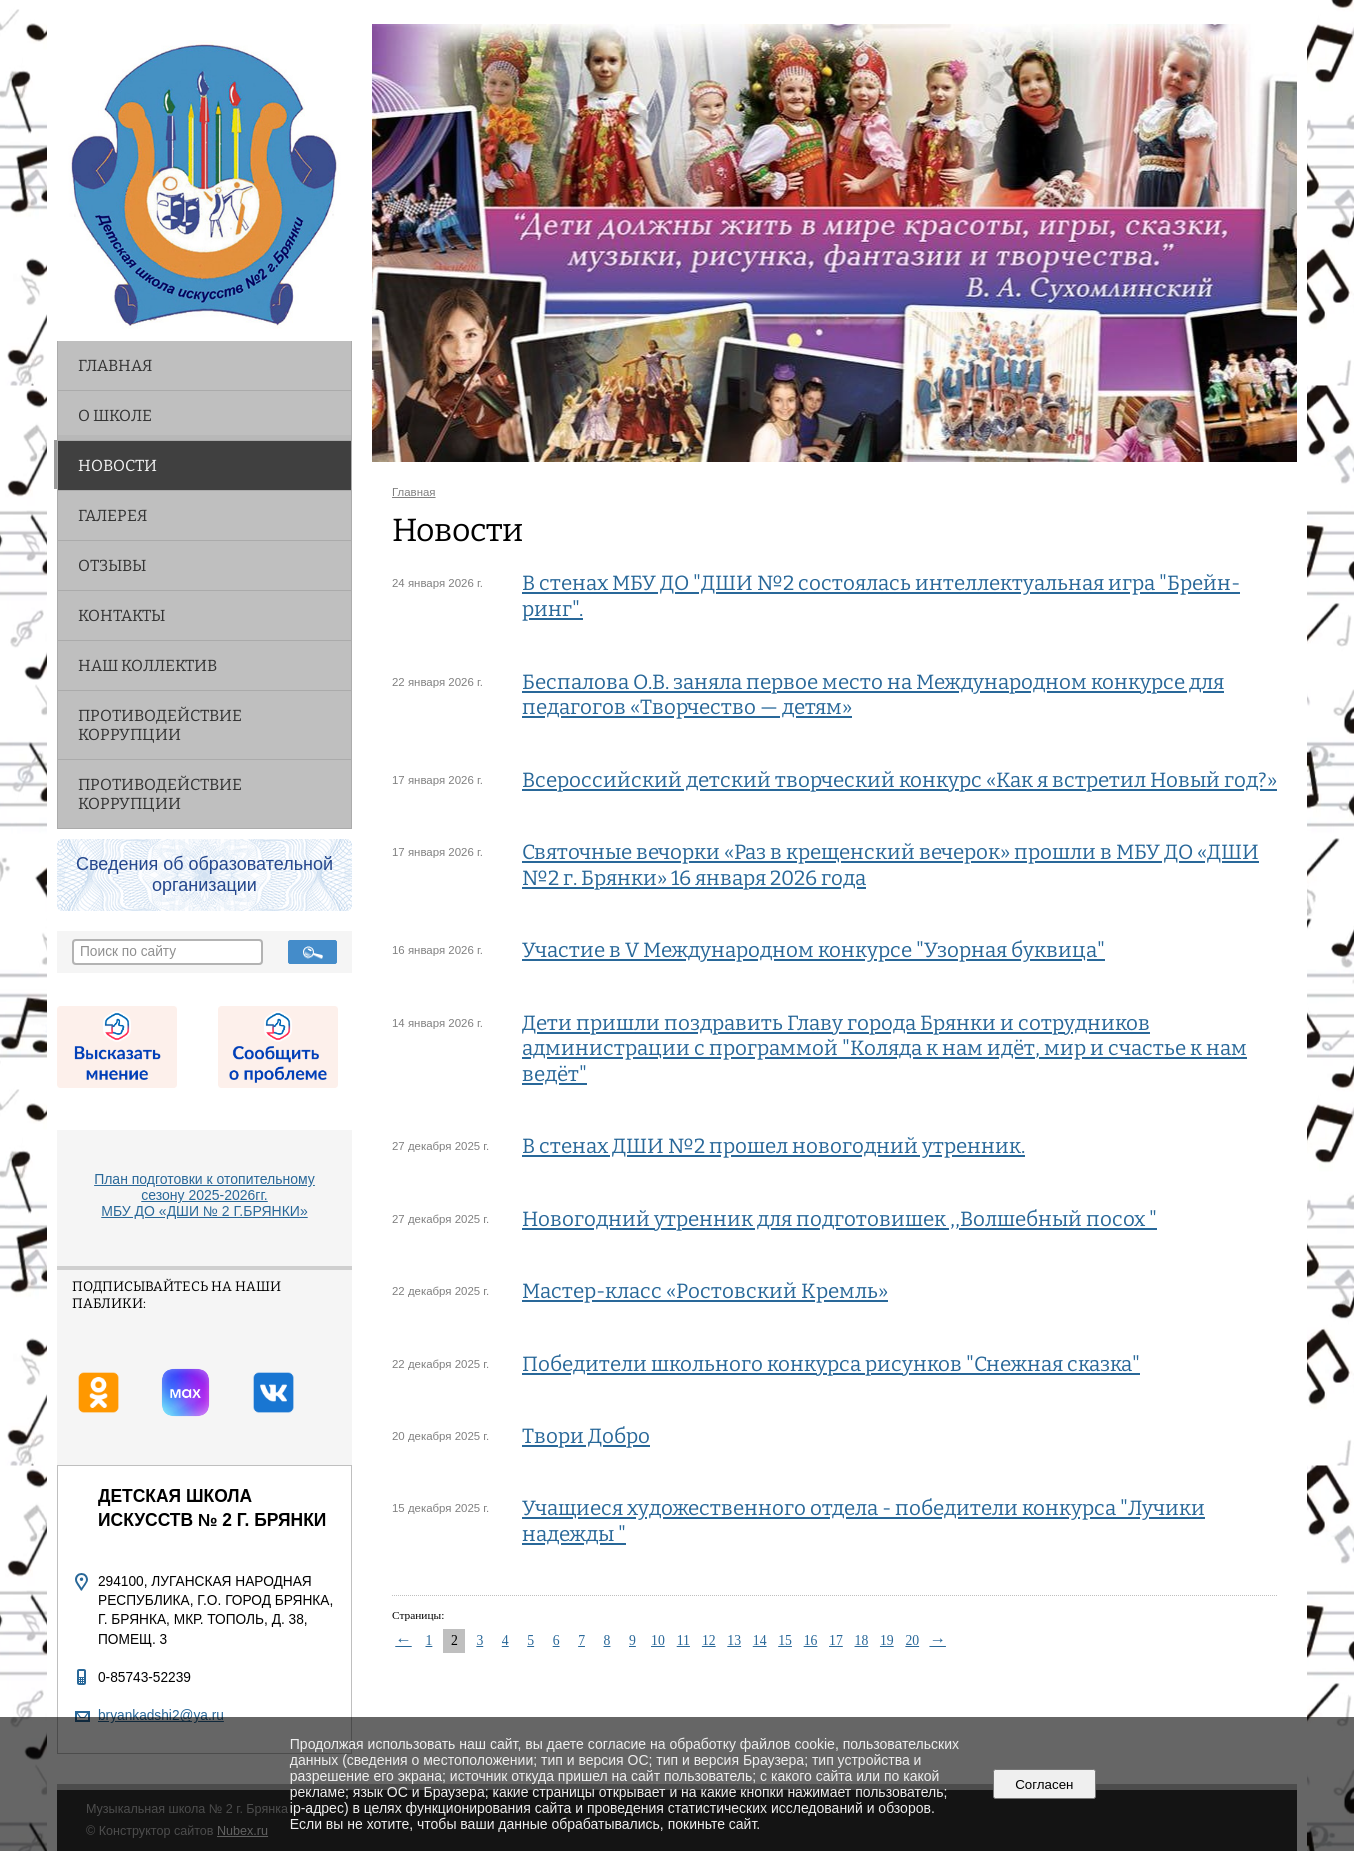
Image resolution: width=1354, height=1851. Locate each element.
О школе (115, 415)
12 (709, 1640)
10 (658, 1640)
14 (760, 1640)
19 (887, 1640)
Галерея (112, 515)
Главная (115, 365)
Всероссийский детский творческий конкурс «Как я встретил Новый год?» (899, 780)
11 (683, 1640)
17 (836, 1640)
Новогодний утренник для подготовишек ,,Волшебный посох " (839, 1219)
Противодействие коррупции (160, 725)
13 (734, 1640)
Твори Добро (586, 1436)
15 (785, 1640)
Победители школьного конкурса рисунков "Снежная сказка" (831, 1364)
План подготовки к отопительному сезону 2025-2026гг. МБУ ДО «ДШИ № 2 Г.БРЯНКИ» (204, 1195)
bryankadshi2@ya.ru (161, 1715)
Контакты (121, 615)
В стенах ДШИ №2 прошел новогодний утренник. (773, 1146)
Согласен (1044, 1784)
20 (912, 1640)
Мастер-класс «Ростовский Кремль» (705, 1291)
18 (862, 1640)
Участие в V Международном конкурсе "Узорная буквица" (813, 950)
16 (811, 1640)
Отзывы (112, 565)
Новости (117, 465)
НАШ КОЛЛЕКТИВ (147, 665)
